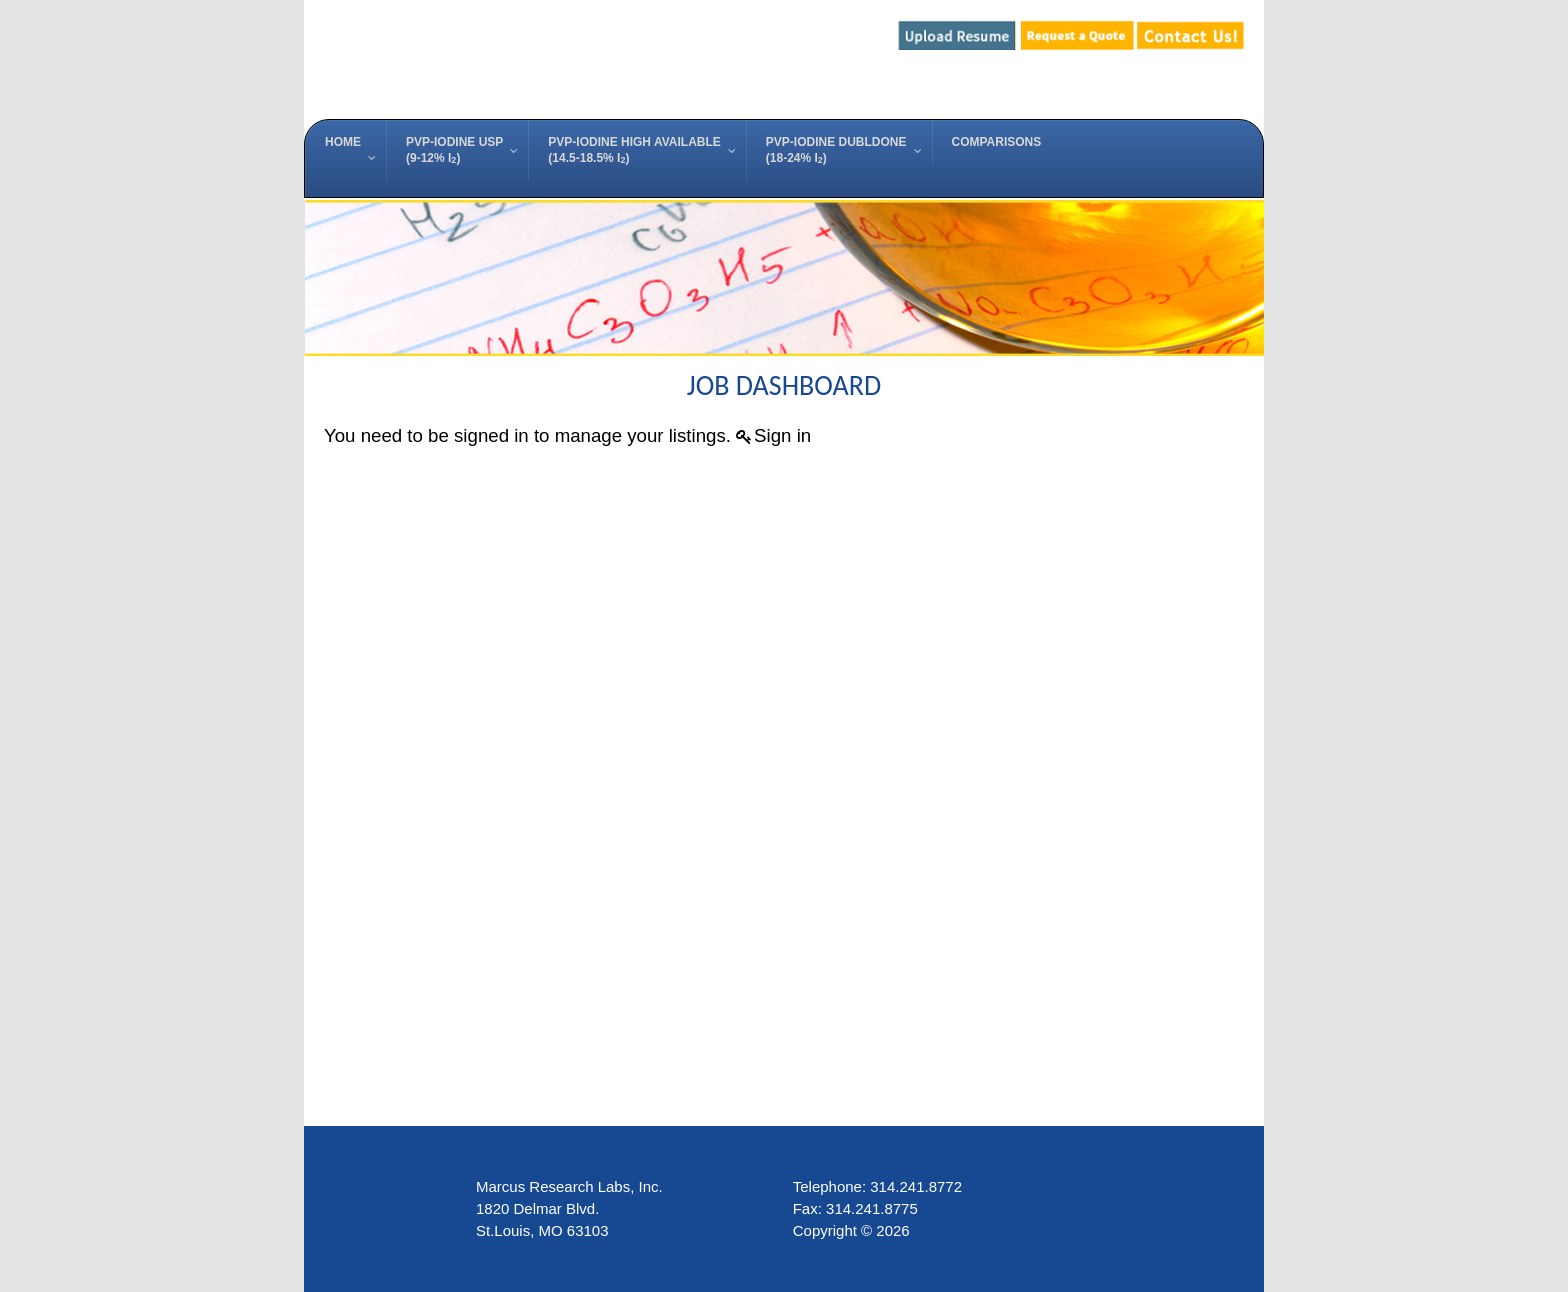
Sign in (782, 435)
